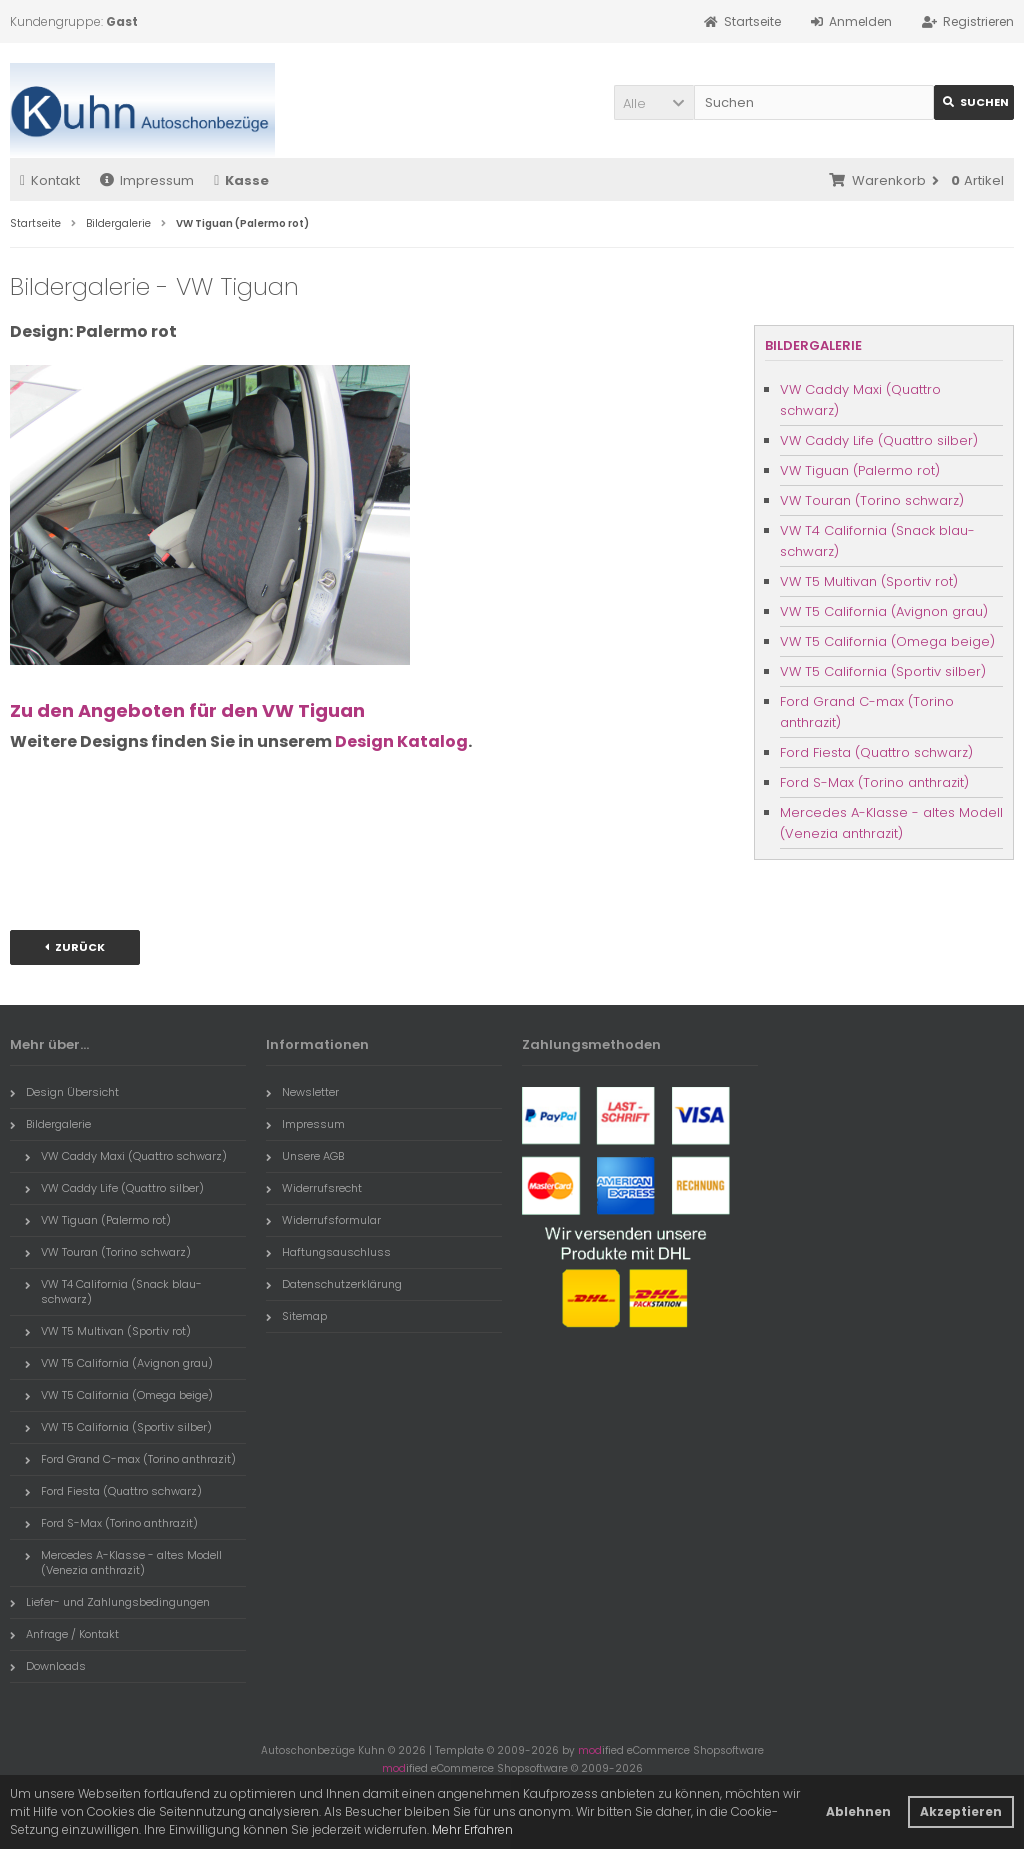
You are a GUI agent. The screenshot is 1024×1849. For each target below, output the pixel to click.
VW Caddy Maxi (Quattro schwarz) (860, 400)
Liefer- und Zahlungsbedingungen (110, 1602)
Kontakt (50, 180)
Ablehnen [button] (858, 1811)
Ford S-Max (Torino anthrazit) (874, 782)
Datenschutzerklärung (334, 1284)
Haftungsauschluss (328, 1252)
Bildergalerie (813, 345)
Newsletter (302, 1092)
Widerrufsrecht (314, 1188)
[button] (654, 102)
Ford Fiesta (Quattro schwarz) (876, 752)
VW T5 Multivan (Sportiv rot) (869, 581)
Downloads (48, 1666)
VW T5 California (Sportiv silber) (883, 671)
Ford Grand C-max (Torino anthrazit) (867, 712)
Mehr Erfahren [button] (472, 1829)
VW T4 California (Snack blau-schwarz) (877, 541)
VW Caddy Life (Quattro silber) (879, 440)
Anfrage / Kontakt (64, 1634)
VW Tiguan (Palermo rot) (860, 470)
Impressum (147, 180)
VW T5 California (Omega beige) (887, 641)
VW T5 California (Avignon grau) (884, 611)
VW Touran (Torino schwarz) (872, 500)
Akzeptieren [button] (961, 1811)
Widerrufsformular (323, 1220)
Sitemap (296, 1316)
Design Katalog (401, 741)
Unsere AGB (305, 1156)
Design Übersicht (64, 1092)
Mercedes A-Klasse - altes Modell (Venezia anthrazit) (891, 823)
